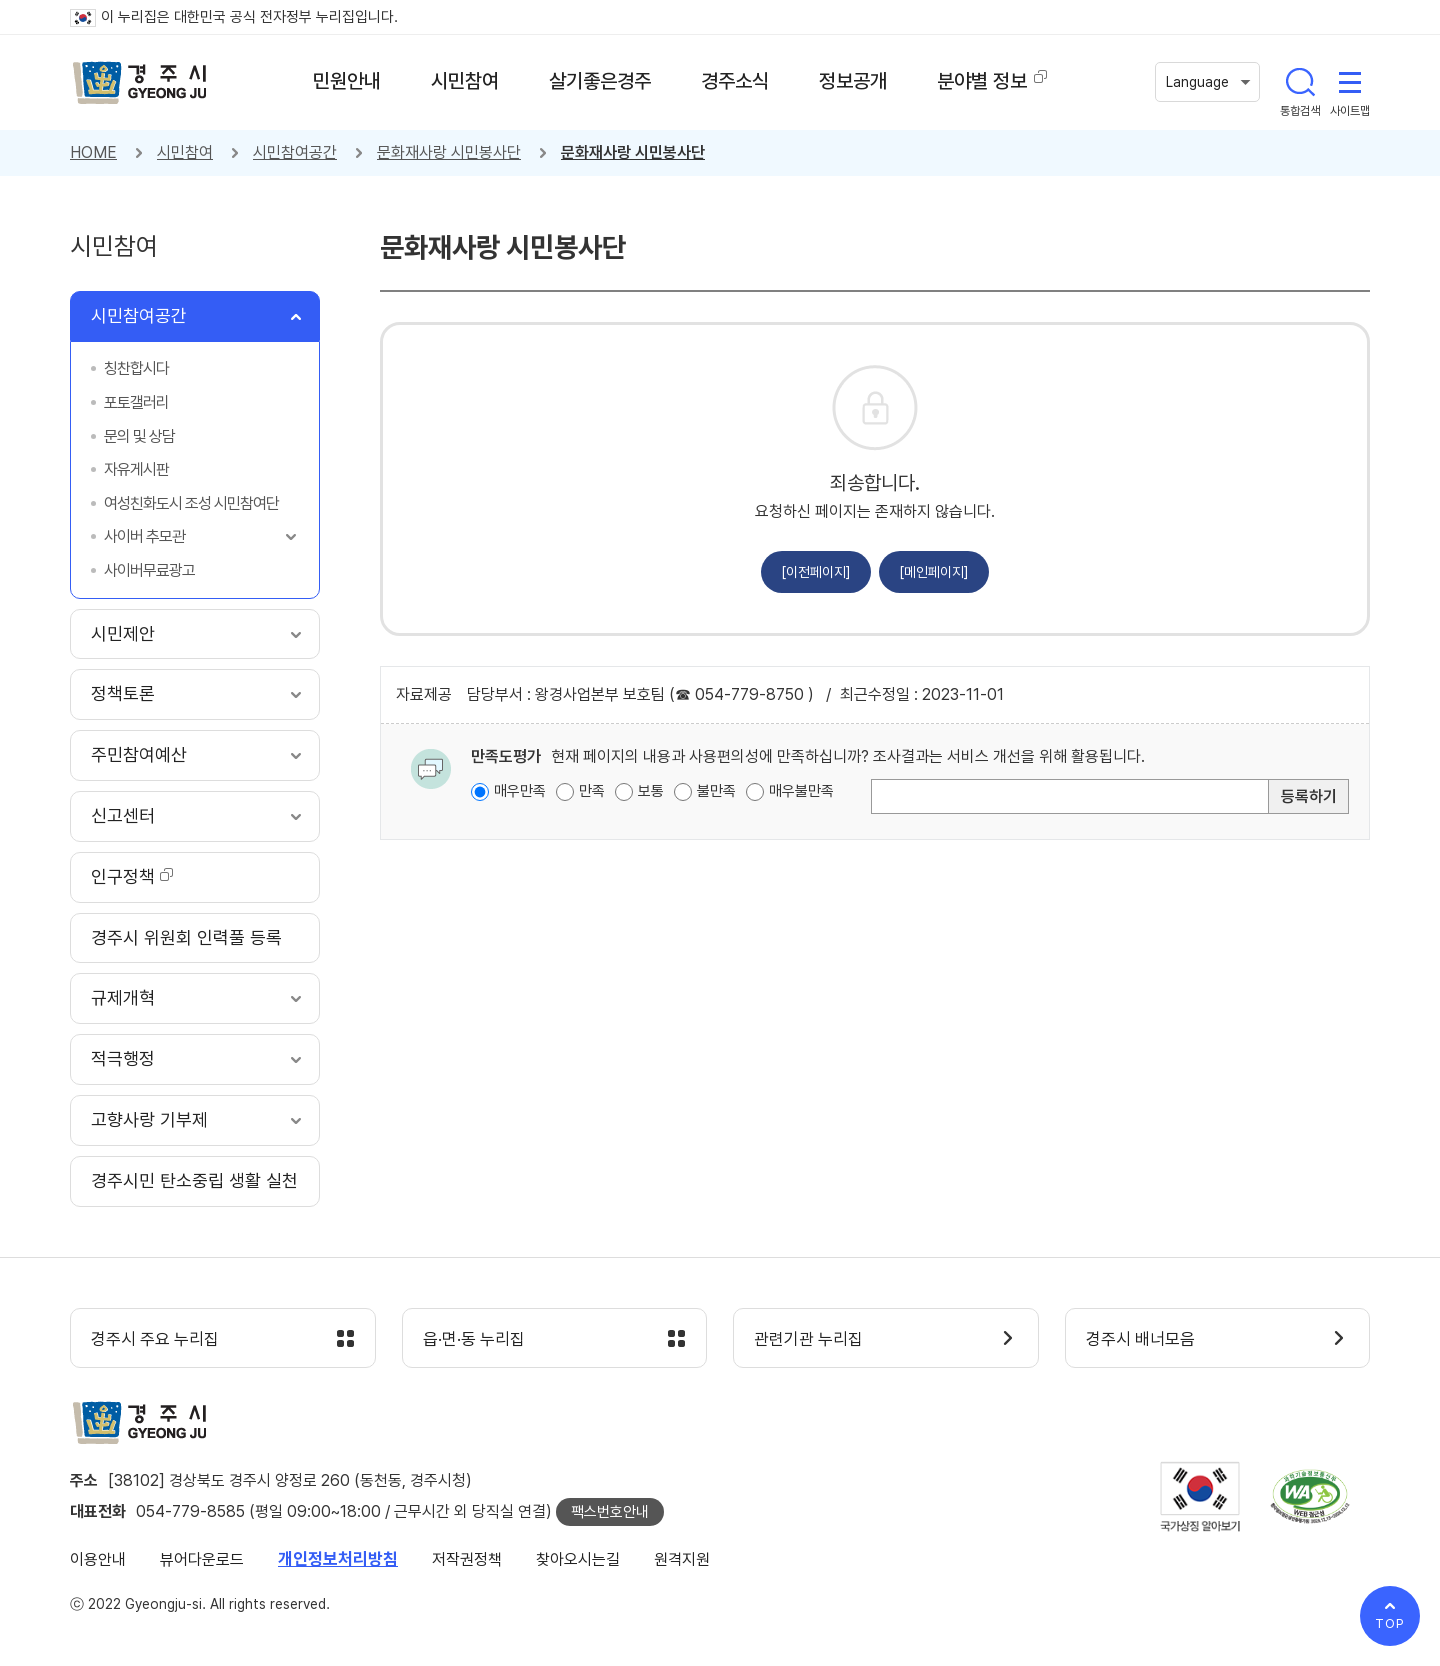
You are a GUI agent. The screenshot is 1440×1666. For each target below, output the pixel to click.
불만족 (716, 791)
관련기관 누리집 (808, 1339)
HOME (93, 152)
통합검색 (1300, 82)
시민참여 (185, 152)
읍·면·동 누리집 (474, 1339)
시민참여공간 (295, 152)
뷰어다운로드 (202, 1559)
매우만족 (520, 791)
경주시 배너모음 (1140, 1339)
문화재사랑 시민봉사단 (449, 152)
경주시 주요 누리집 (155, 1339)
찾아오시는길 (578, 1559)
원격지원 (682, 1559)
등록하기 (1309, 796)
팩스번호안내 (610, 1512)
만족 (592, 791)
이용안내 (98, 1559)
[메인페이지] (934, 572)
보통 (651, 791)
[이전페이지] (816, 572)
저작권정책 (467, 1559)
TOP (1390, 1623)
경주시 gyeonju (140, 83)
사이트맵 (1350, 82)
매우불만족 (801, 791)
